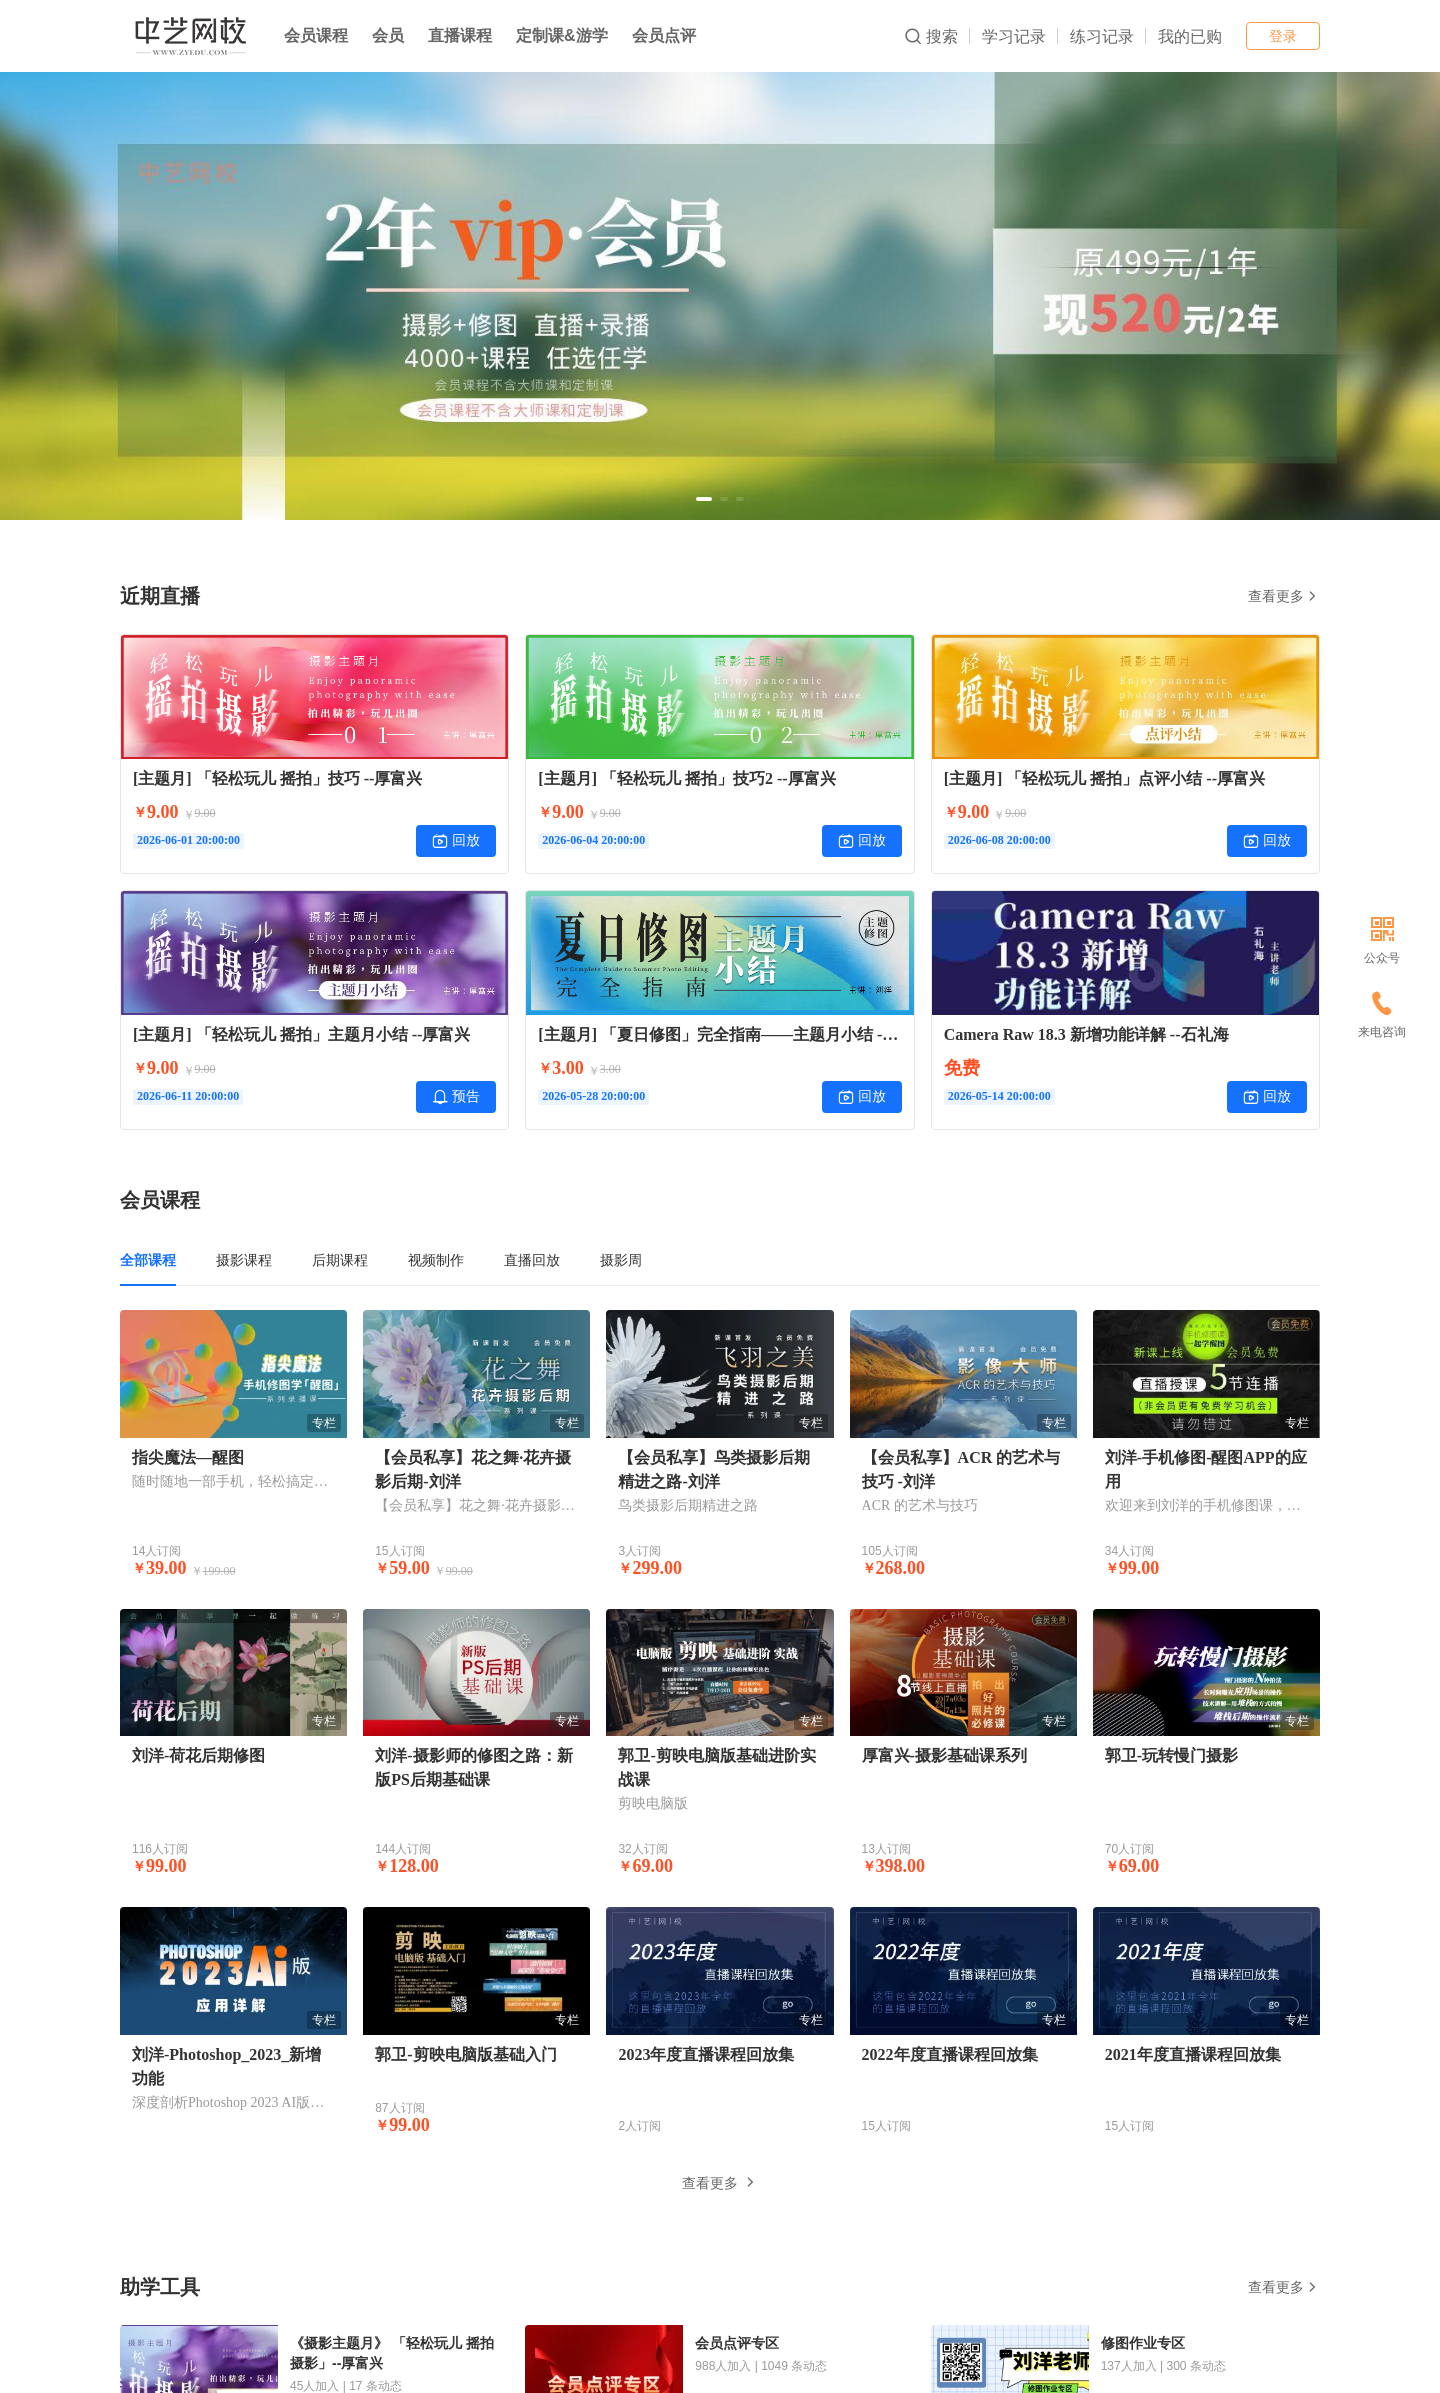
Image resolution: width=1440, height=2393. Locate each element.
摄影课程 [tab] (244, 1260)
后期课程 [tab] (340, 1260)
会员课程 (316, 35)
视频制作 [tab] (436, 1260)
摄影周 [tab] (621, 1260)
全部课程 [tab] (148, 1260)
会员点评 (664, 35)
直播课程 (460, 35)
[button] (704, 499)
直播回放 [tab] (532, 1260)
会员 (388, 35)
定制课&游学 (562, 35)
